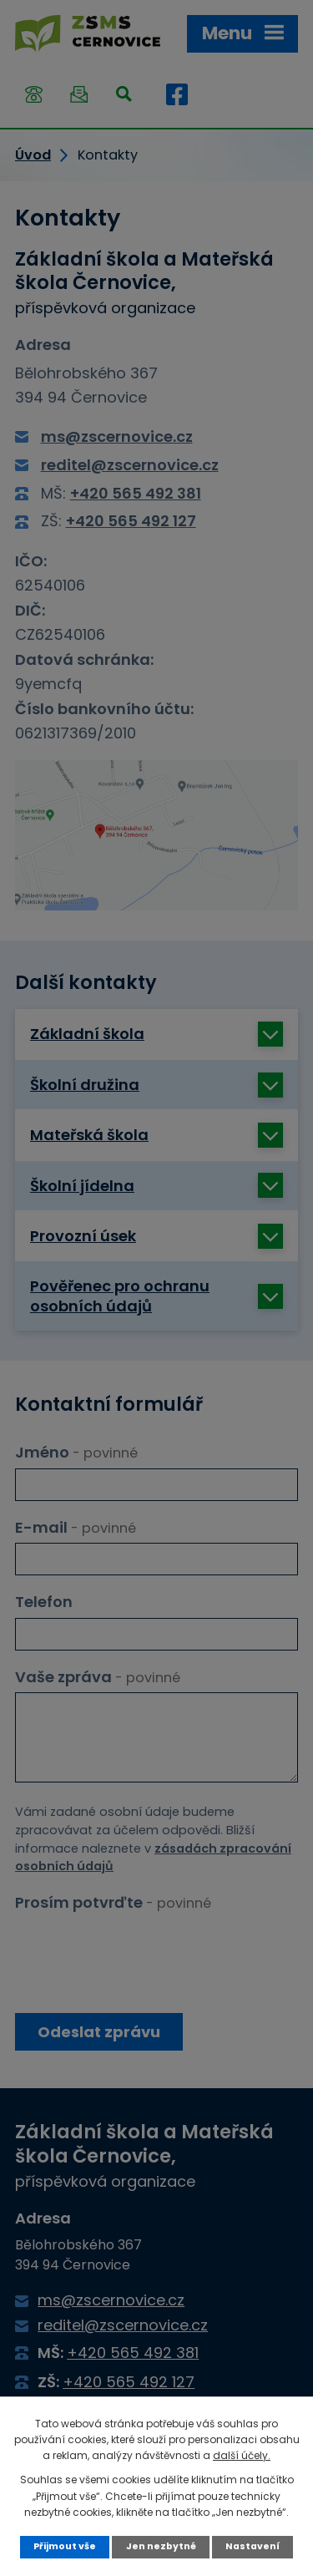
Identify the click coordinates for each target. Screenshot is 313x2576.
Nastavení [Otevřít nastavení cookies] (252, 2546)
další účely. (241, 2455)
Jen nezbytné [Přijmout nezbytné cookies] (161, 2546)
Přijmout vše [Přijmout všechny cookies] (64, 2546)
